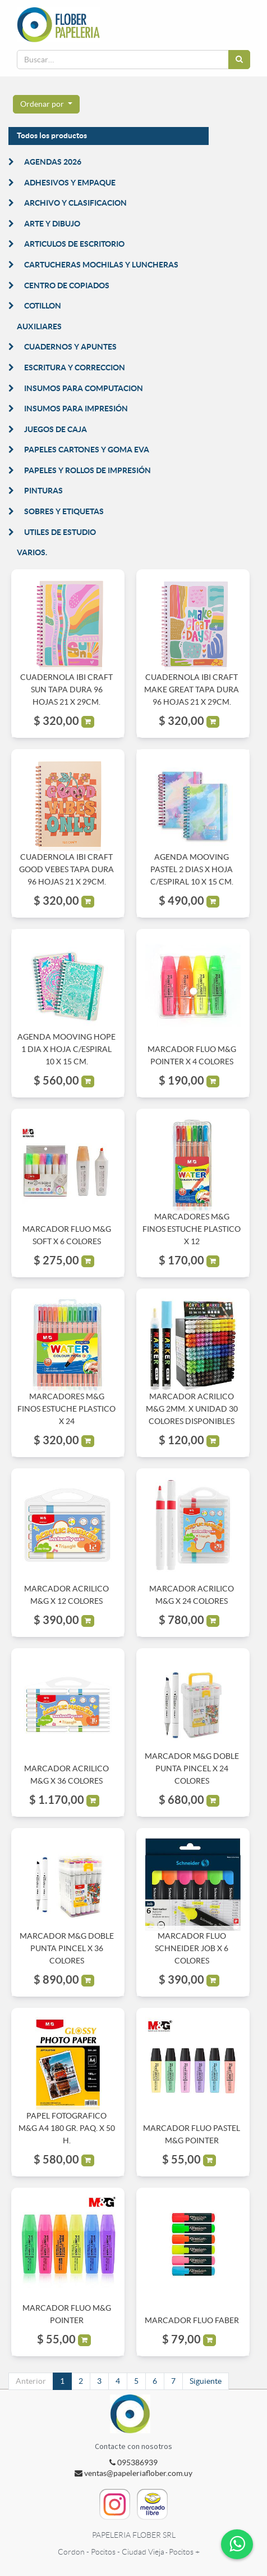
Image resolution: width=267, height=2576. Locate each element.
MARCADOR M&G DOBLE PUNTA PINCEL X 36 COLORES (67, 1948)
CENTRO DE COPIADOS (66, 285)
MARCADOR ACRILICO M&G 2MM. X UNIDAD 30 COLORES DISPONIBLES (192, 1409)
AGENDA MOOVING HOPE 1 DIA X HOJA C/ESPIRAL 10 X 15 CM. (66, 1049)
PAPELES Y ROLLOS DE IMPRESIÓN (87, 470)
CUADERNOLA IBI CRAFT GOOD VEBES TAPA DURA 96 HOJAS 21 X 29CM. (66, 869)
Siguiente (206, 2381)
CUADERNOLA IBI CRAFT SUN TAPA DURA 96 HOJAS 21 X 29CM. (66, 690)
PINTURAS (43, 490)
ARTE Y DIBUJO (52, 223)
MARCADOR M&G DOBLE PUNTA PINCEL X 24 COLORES (192, 1769)
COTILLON (42, 305)
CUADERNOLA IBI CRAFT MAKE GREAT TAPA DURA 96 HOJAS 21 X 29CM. (191, 690)
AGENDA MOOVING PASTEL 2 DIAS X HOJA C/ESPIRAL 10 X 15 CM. (191, 869)
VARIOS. (32, 552)
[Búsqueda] (239, 59)
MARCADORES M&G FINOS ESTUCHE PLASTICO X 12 (191, 1229)
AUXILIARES (39, 326)
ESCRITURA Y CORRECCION (74, 367)
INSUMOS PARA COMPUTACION (83, 388)
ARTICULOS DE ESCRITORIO (74, 243)
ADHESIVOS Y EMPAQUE (70, 182)
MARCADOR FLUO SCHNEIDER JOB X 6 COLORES (191, 1948)
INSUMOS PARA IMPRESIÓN (76, 408)
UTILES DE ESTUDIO (60, 532)
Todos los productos (52, 135)
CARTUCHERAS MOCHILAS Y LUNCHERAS (101, 264)
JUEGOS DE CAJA (55, 429)
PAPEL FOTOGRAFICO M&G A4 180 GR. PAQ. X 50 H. (67, 2128)
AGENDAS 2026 (52, 161)
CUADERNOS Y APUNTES (70, 346)
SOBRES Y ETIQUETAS (64, 511)
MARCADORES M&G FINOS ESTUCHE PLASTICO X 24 (66, 1409)
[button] (46, 104)
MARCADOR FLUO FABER (192, 2320)
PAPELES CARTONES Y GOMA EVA (86, 449)
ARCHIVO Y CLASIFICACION (75, 202)
